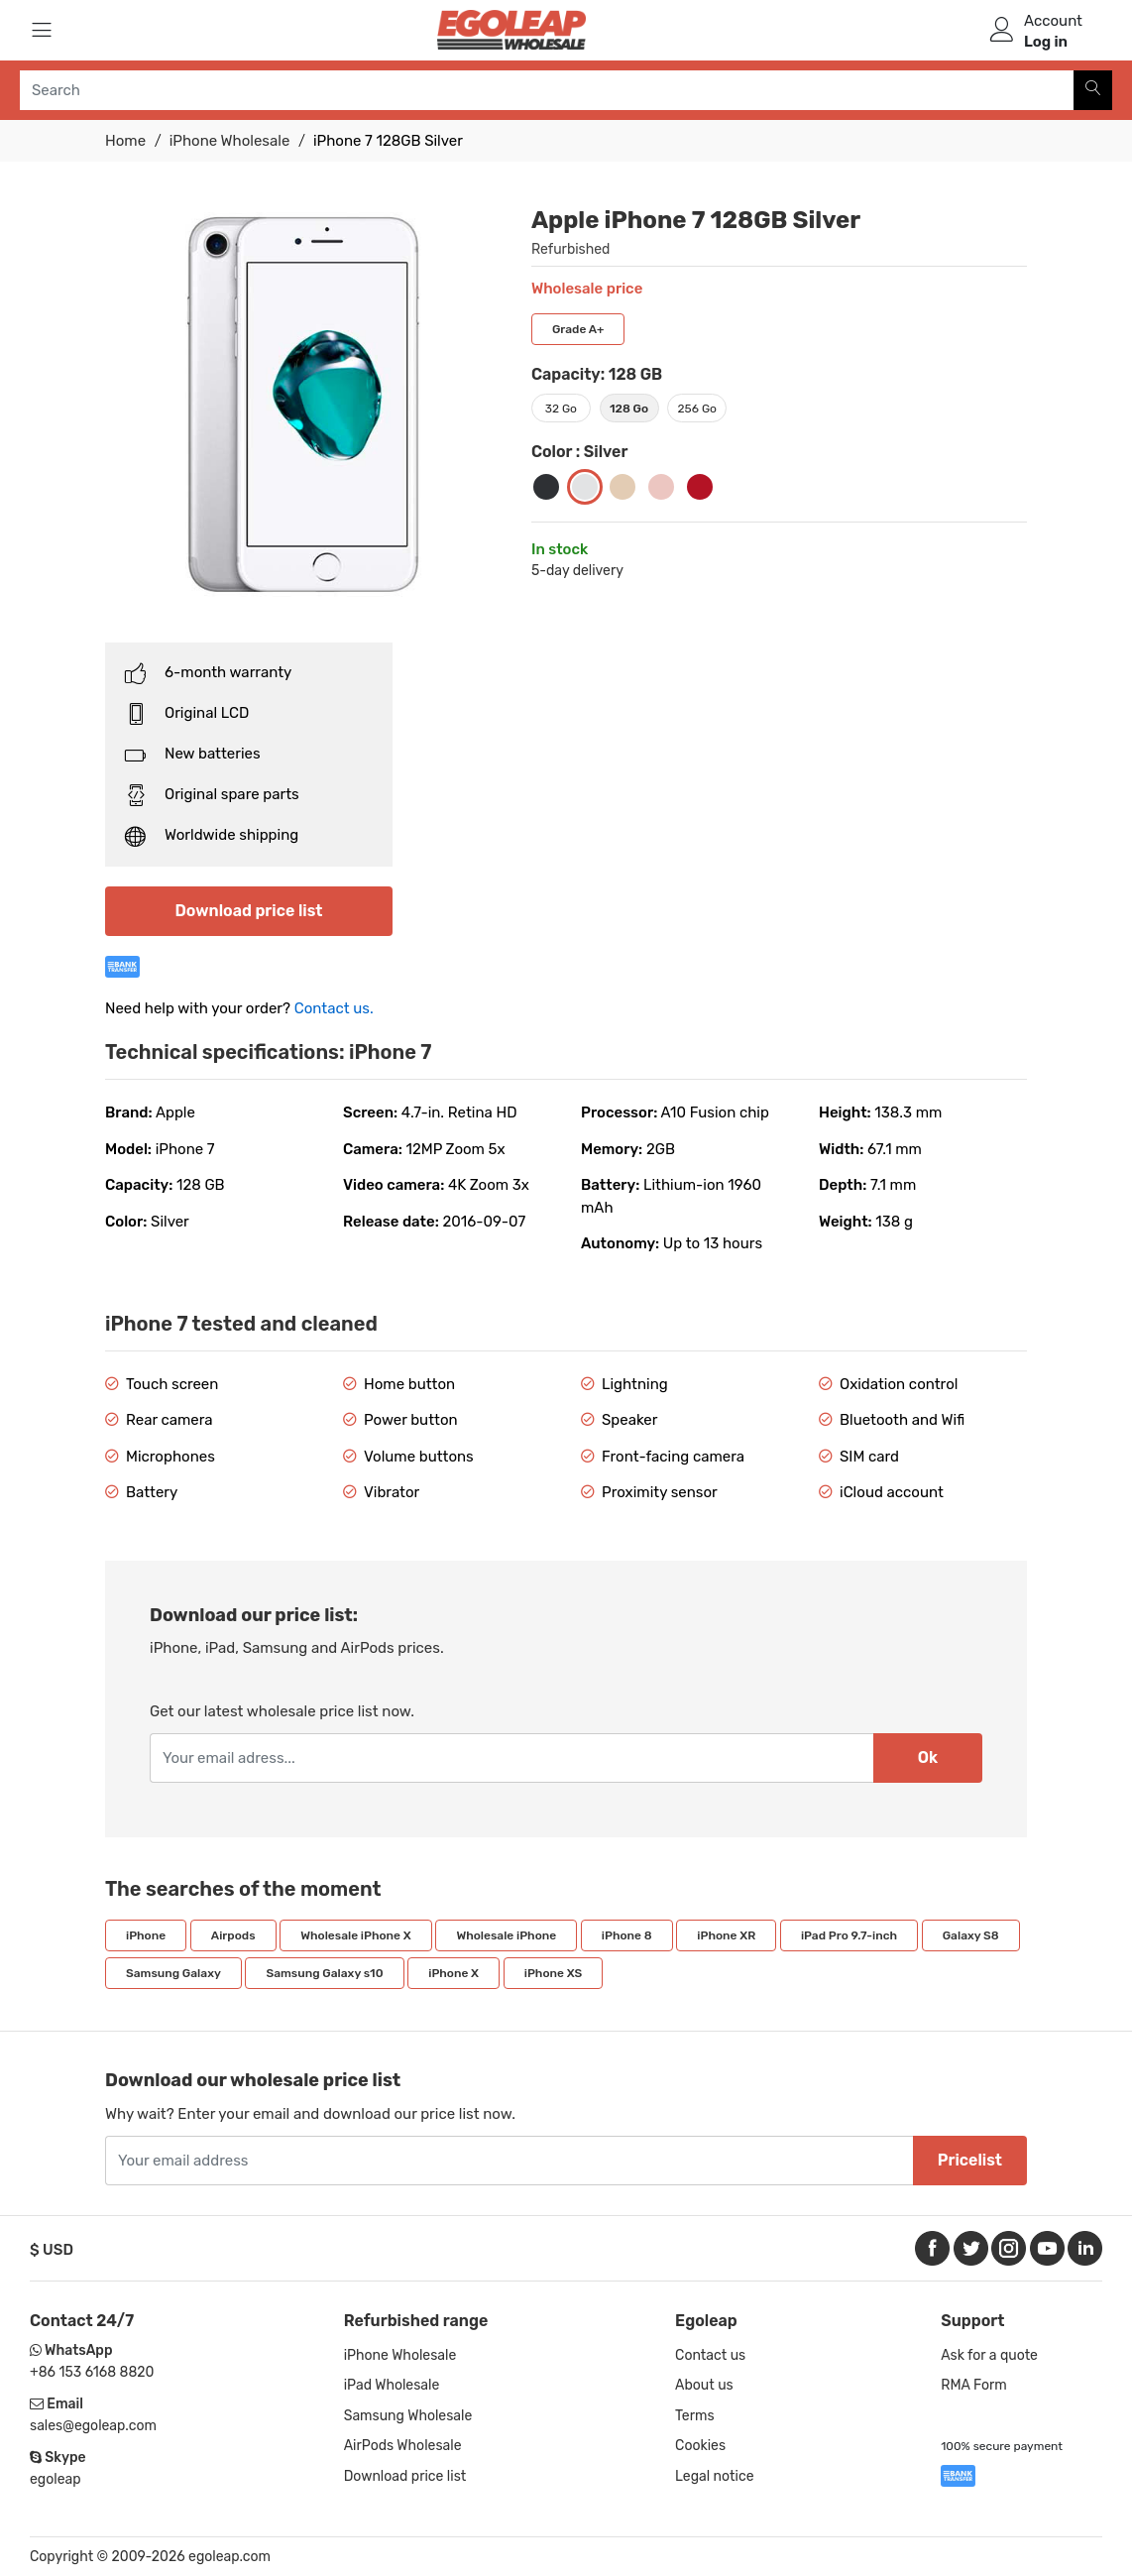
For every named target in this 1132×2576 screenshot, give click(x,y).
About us (704, 2385)
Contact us (710, 2355)
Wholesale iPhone (506, 1935)
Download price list (249, 910)
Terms (695, 2415)
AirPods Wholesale (403, 2445)
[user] (1001, 30)
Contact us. (334, 1008)
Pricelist (970, 2160)
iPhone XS (553, 1973)
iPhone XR (726, 1935)
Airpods (233, 1935)
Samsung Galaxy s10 (324, 1973)
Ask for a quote (989, 2355)
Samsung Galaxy (173, 1973)
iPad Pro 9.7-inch (849, 1935)
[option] (303, 404)
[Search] (1093, 90)
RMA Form (974, 2385)
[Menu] (42, 30)
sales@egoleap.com (93, 2425)
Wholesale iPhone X (355, 1935)
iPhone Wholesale (230, 141)
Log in (1046, 42)
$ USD (51, 2250)
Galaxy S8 (971, 1935)
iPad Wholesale (392, 2385)
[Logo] (511, 30)
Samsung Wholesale (408, 2415)
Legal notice (714, 2476)
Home (125, 141)
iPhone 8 (627, 1935)
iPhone (146, 1935)
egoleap (55, 2479)
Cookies (700, 2445)
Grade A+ (578, 329)
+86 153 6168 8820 (92, 2372)
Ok (928, 1757)
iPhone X (453, 1973)
